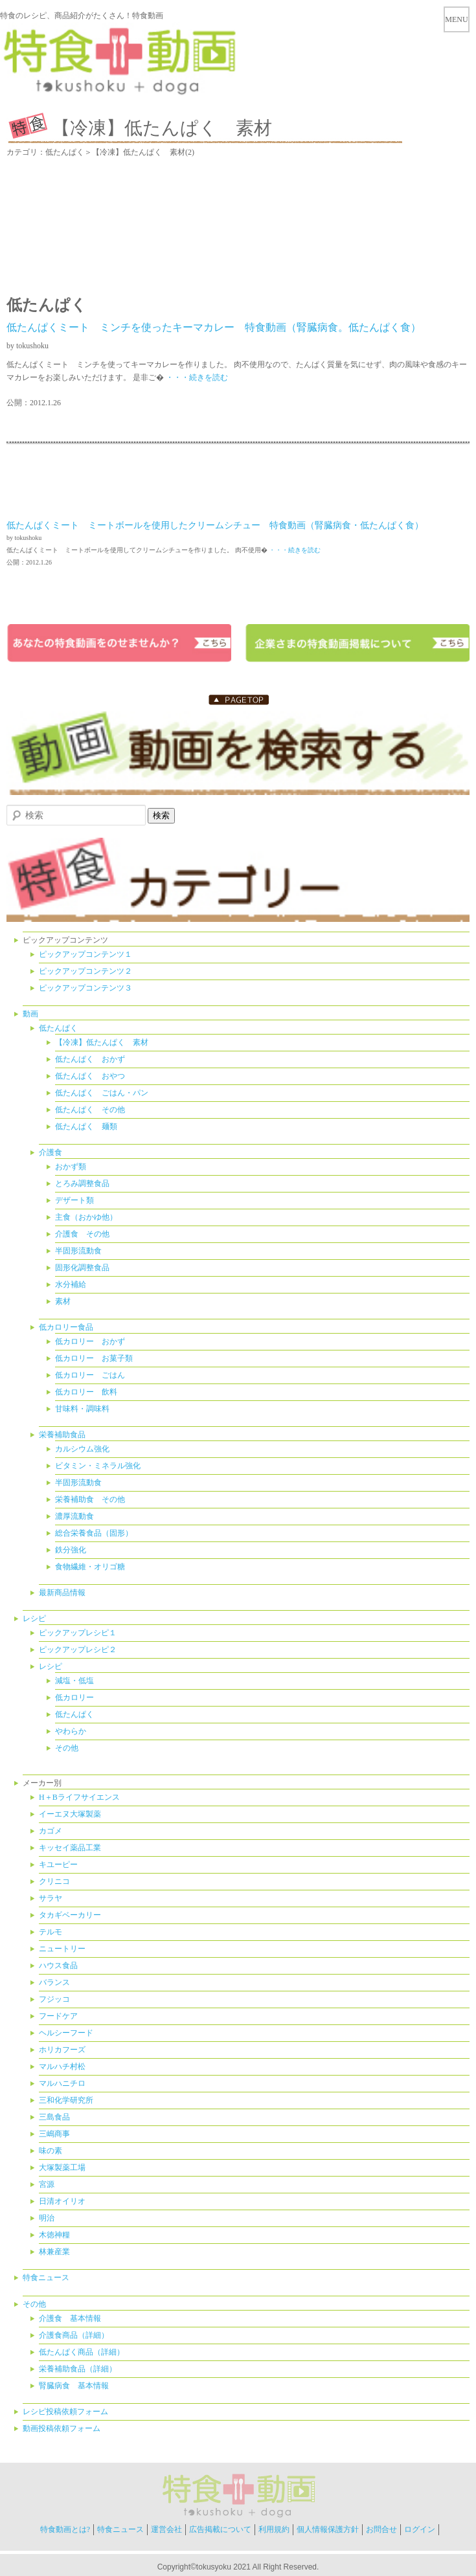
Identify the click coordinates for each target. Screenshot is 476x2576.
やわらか (70, 1731)
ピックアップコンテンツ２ (85, 971)
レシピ (34, 1618)
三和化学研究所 (66, 2100)
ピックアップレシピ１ (78, 1632)
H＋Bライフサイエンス (79, 1797)
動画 (30, 1013)
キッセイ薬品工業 (70, 1847)
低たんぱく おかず (90, 1059)
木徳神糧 (54, 2234)
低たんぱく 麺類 (86, 1126)
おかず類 (70, 1166)
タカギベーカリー (70, 1915)
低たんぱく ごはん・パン (101, 1092)
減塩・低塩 (74, 1680)
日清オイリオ (62, 2201)
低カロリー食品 (66, 1327)
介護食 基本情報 (70, 2318)
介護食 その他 (82, 1233)
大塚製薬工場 (62, 2167)
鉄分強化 (70, 1549)
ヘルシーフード (66, 2032)
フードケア (58, 2016)
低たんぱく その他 (90, 1109)
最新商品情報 (62, 1592)
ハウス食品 (58, 1965)
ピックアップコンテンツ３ (85, 987)
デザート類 (74, 1200)
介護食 (50, 1152)
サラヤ (50, 1898)
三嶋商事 (54, 2133)
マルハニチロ (62, 2083)
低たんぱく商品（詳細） (81, 2352)
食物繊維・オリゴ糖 (90, 1566)
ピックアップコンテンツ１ (85, 954)
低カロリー (74, 1697)
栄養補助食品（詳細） (78, 2368)
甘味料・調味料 (82, 1408)
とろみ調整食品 (82, 1183)
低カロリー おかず (90, 1341)
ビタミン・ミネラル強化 (98, 1465)
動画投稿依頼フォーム (61, 2428)
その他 (66, 1748)
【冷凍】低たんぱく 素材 (101, 1042)
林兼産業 (54, 2251)
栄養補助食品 (62, 1434)
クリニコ (54, 1881)
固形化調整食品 (82, 1267)
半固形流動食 (78, 1250)
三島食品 (54, 2117)
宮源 (46, 2184)
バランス (54, 1982)
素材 (63, 1301)
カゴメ (50, 1830)
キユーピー (58, 1864)
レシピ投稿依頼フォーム (65, 2411)
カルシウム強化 (82, 1448)
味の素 (50, 2150)
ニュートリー (62, 1948)
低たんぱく (58, 1028)
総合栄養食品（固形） (94, 1533)
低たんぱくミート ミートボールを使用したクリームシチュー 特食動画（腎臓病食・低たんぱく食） (215, 525)
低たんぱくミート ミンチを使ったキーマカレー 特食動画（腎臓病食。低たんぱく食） (213, 327)
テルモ (50, 1931)
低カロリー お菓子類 (94, 1358)
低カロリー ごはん (90, 1375)
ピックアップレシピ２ (78, 1649)
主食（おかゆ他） (86, 1217)
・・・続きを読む (196, 377)
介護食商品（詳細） (74, 2335)
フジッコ (54, 1999)
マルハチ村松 (62, 2066)
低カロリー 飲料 (86, 1391)
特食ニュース (46, 2277)
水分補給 (70, 1284)
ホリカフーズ (62, 2049)
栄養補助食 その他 (90, 1499)
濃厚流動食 (74, 1516)
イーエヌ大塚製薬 (70, 1814)
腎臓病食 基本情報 (74, 2385)
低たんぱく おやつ (90, 1076)
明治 (46, 2218)
